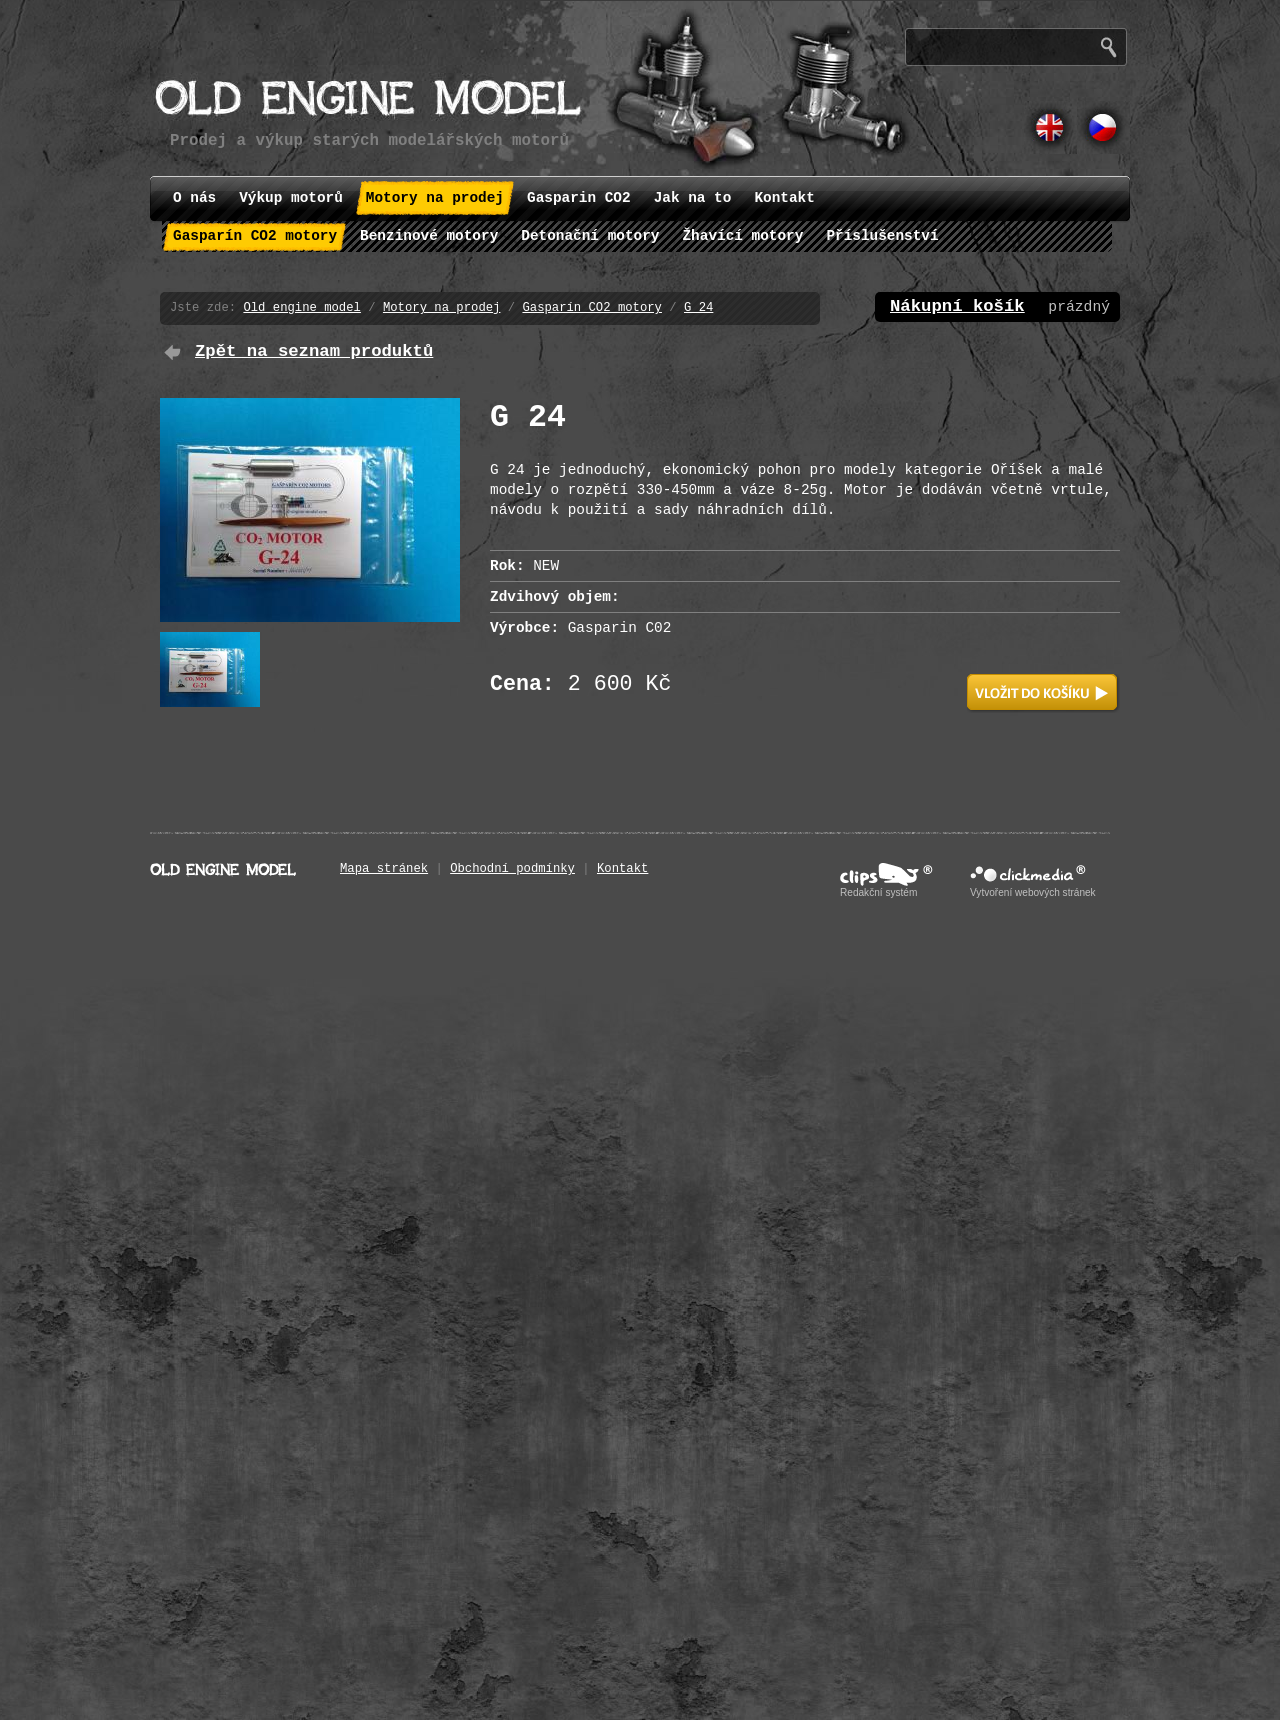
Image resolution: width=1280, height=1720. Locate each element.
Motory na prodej (441, 308)
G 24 (698, 308)
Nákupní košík (957, 306)
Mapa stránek (384, 869)
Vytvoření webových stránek (1033, 892)
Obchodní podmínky (512, 869)
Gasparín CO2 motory (592, 308)
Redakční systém (878, 892)
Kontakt (622, 869)
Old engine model (301, 308)
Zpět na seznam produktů (314, 351)
